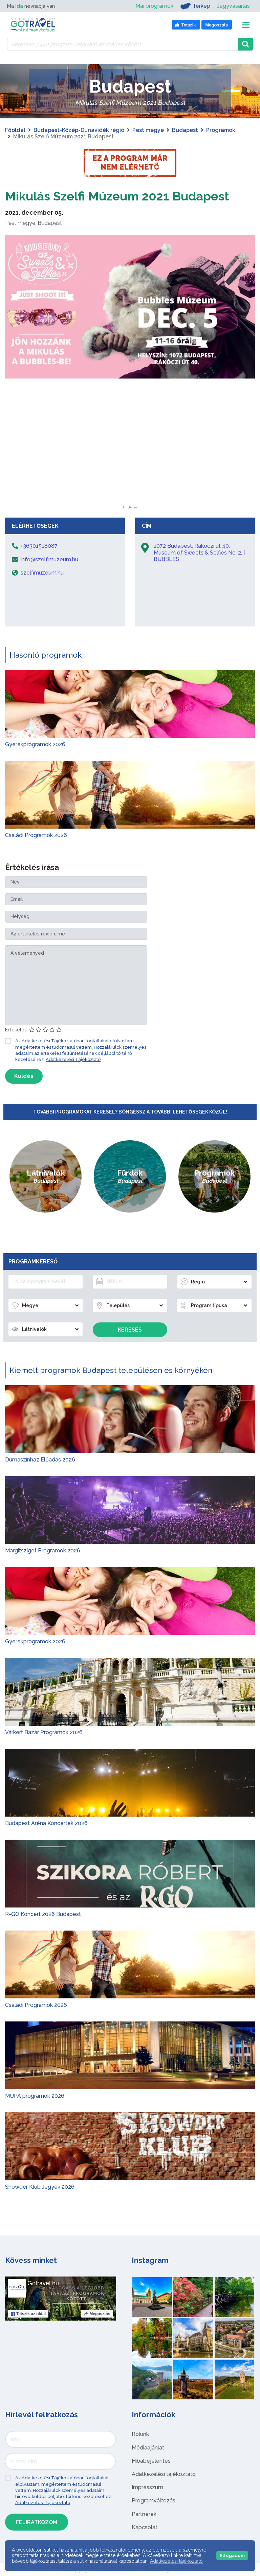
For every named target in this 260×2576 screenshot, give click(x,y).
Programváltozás (153, 2500)
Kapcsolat (144, 2527)
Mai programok (154, 6)
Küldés (24, 1076)
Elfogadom (232, 2555)
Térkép (195, 6)
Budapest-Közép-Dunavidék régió (79, 130)
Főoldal (15, 130)
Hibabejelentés (151, 2461)
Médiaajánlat (148, 2447)
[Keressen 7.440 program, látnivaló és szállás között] (122, 44)
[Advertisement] (130, 463)
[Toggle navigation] (246, 25)
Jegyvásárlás (233, 6)
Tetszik (28, 2313)
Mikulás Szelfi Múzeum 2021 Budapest (128, 196)
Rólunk (140, 2434)
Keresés (130, 1329)
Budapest (185, 130)
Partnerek (144, 2514)
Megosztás (97, 2313)
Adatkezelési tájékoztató (164, 2474)
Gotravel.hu (43, 2283)
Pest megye (148, 130)
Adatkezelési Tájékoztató (73, 1059)
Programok (220, 130)
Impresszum (147, 2487)
